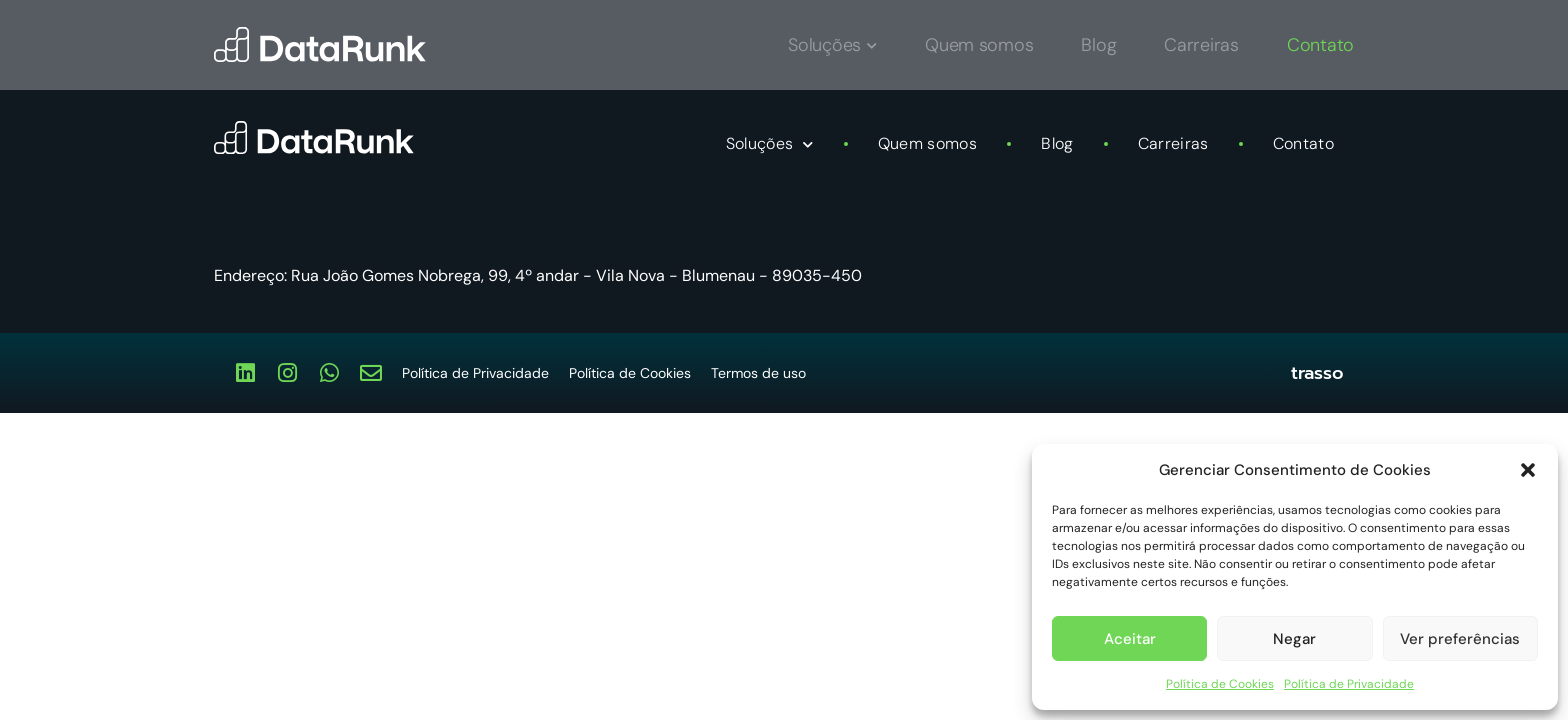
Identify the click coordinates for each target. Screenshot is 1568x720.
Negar (1294, 639)
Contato (1303, 143)
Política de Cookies (1220, 684)
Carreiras (1173, 143)
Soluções (770, 144)
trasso (1317, 373)
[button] (1528, 470)
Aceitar (1130, 639)
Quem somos (927, 143)
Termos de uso (758, 373)
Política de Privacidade (1349, 684)
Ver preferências (1460, 639)
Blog (1057, 143)
